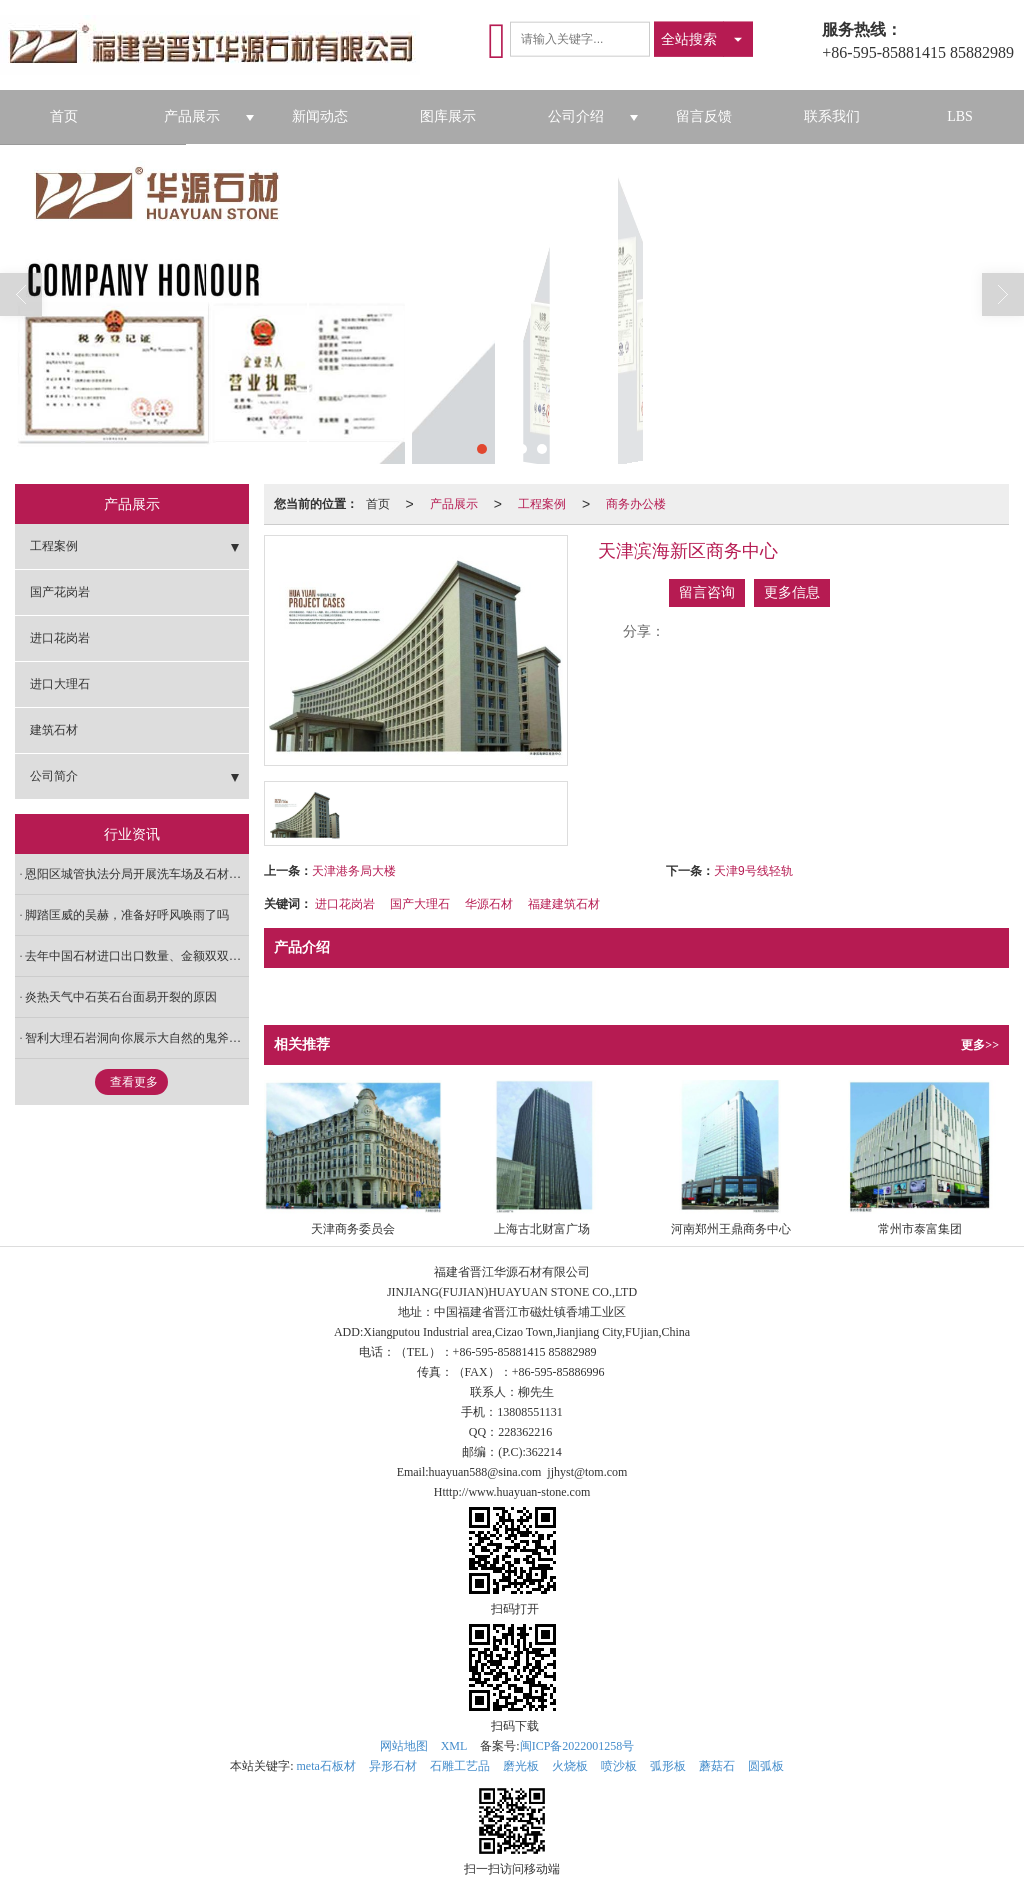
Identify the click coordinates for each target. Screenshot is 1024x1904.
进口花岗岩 (345, 904)
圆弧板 (766, 1766)
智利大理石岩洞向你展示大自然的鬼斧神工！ (137, 1038)
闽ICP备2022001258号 (577, 1746)
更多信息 (792, 592)
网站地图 (404, 1746)
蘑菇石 (717, 1766)
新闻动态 (320, 116)
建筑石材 (54, 730)
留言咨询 (707, 592)
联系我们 (832, 116)
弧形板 (668, 1766)
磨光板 (521, 1766)
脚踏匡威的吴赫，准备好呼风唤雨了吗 (127, 915)
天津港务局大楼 (354, 871)
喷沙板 (619, 1766)
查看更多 (134, 1082)
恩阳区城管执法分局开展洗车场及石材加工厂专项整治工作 (137, 874)
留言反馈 (704, 116)
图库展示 (448, 116)
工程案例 (542, 504)
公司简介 (54, 776)
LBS (960, 116)
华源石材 (489, 904)
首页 (64, 116)
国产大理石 (420, 904)
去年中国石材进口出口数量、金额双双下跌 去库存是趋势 (137, 956)
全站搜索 (689, 39)
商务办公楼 (636, 504)
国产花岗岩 (60, 592)
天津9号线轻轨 (753, 871)
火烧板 (570, 1766)
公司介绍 (576, 116)
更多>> (980, 1045)
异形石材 (393, 1766)
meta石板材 (326, 1766)
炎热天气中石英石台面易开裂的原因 (121, 997)
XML (454, 1746)
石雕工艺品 (460, 1766)
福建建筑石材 (564, 904)
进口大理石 (60, 684)
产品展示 (192, 116)
